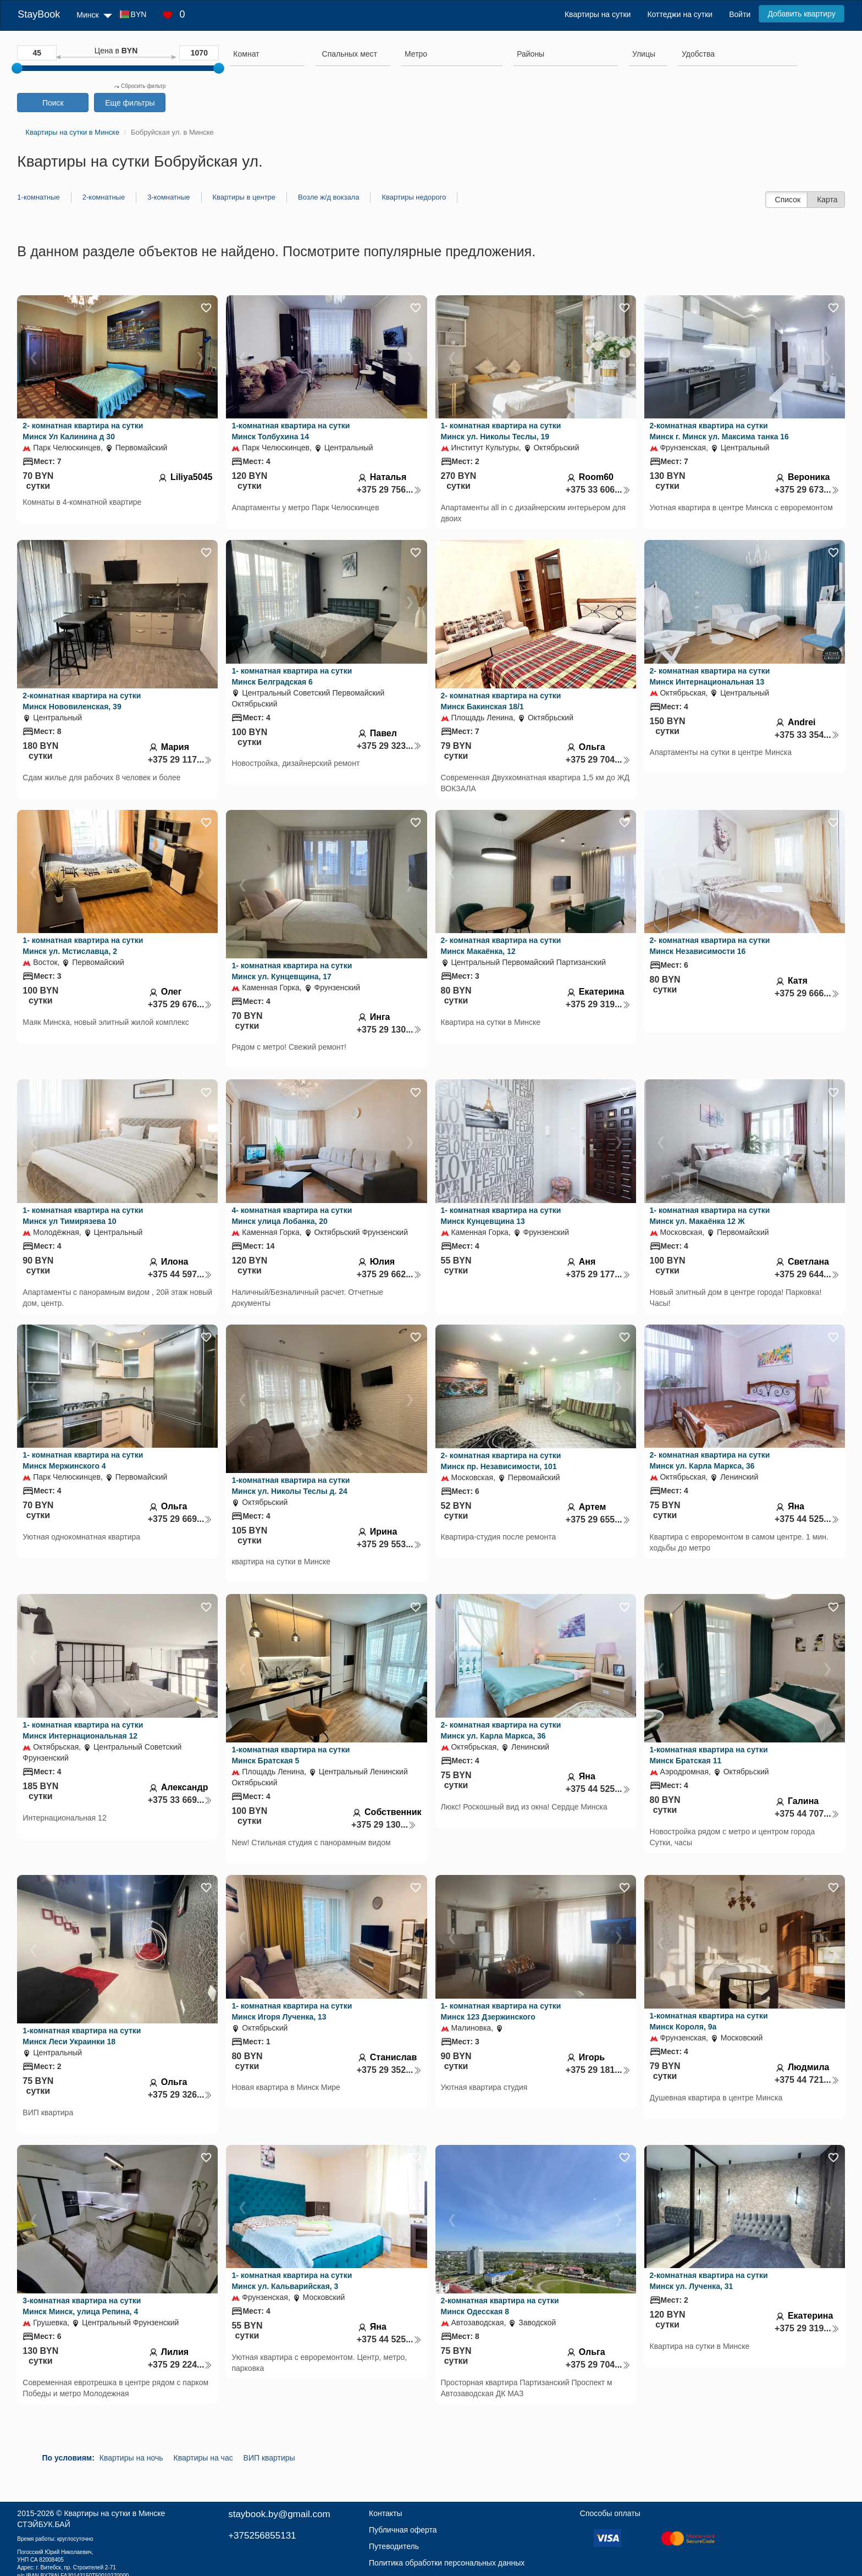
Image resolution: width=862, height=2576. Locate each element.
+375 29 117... (180, 759)
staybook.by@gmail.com (279, 2514)
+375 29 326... (180, 2094)
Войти (739, 14)
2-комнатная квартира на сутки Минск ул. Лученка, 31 (709, 2281)
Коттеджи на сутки (679, 14)
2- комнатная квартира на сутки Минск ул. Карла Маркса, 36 (710, 1460)
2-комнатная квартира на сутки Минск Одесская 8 (500, 2306)
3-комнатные (168, 197)
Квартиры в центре (244, 197)
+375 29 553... (389, 1544)
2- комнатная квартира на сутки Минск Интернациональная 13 (710, 676)
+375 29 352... (389, 2070)
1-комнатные (38, 197)
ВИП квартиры (269, 2457)
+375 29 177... (598, 1274)
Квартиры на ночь (131, 2457)
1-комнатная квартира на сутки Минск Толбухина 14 (290, 431)
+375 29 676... (180, 1004)
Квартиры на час (203, 2457)
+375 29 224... (180, 2364)
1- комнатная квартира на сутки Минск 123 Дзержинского (501, 2011)
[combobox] (267, 55)
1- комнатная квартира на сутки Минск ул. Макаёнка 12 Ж (710, 1216)
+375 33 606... (598, 489)
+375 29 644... (807, 1274)
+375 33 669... (180, 1800)
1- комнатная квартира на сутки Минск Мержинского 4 (83, 1460)
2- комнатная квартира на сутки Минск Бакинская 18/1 (501, 701)
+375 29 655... (598, 1519)
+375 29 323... (389, 746)
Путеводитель (394, 2546)
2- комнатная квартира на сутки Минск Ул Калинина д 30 (83, 431)
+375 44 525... (807, 1519)
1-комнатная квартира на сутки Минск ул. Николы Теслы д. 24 (290, 1486)
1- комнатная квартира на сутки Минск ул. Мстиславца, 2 (83, 946)
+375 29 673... (807, 489)
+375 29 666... (807, 993)
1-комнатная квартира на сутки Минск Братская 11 (709, 1755)
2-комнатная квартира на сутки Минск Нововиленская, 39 (82, 701)
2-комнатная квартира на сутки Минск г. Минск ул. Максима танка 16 (719, 431)
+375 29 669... (180, 1519)
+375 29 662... (389, 1274)
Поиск (53, 102)
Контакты (385, 2513)
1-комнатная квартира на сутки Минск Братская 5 (290, 1755)
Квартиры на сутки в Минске (114, 2513)
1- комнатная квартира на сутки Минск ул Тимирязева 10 (83, 1216)
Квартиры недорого (414, 197)
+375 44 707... (807, 1813)
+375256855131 (262, 2535)
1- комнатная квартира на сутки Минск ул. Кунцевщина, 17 (291, 971)
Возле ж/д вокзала (328, 197)
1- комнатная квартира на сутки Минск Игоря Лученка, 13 (291, 2011)
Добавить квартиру (801, 13)
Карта (827, 199)
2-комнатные (103, 197)
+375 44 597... (180, 1274)
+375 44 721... (807, 2079)
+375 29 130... (389, 1029)
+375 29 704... (598, 759)
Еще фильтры (129, 102)
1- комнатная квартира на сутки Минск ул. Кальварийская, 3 (291, 2281)
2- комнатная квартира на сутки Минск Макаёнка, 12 (501, 946)
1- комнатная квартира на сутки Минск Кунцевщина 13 (501, 1216)
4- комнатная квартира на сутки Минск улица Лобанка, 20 (291, 1216)
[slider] (17, 68)
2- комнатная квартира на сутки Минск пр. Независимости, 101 (501, 1461)
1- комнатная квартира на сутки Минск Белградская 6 (291, 676)
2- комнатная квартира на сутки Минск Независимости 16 (710, 946)
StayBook (39, 14)
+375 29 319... (598, 1004)
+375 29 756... (389, 489)
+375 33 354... (807, 735)
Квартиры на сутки (598, 14)
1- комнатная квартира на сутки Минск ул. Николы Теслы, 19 (501, 431)
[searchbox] (267, 54)
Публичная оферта (403, 2529)
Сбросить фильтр (139, 86)
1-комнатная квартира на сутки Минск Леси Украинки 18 (82, 2036)
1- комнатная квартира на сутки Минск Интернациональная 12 (83, 1730)
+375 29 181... (598, 2070)
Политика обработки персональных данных (446, 2562)
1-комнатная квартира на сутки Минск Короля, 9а (709, 2021)
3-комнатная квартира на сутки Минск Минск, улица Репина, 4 (82, 2306)
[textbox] (349, 53)
